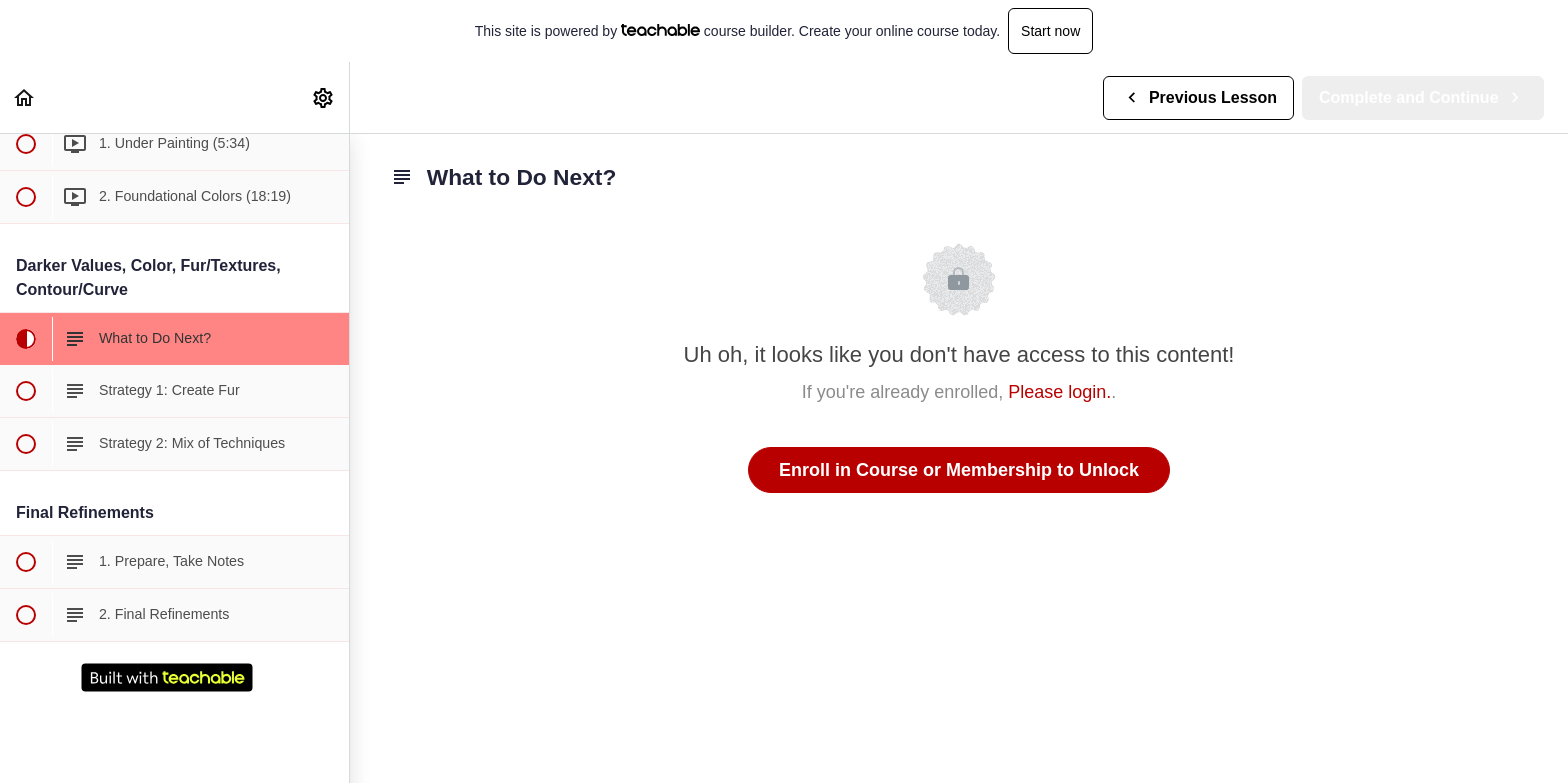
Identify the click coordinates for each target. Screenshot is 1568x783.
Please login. (1059, 392)
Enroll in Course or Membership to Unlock (959, 470)
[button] (25, 97)
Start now (1050, 31)
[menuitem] (324, 97)
